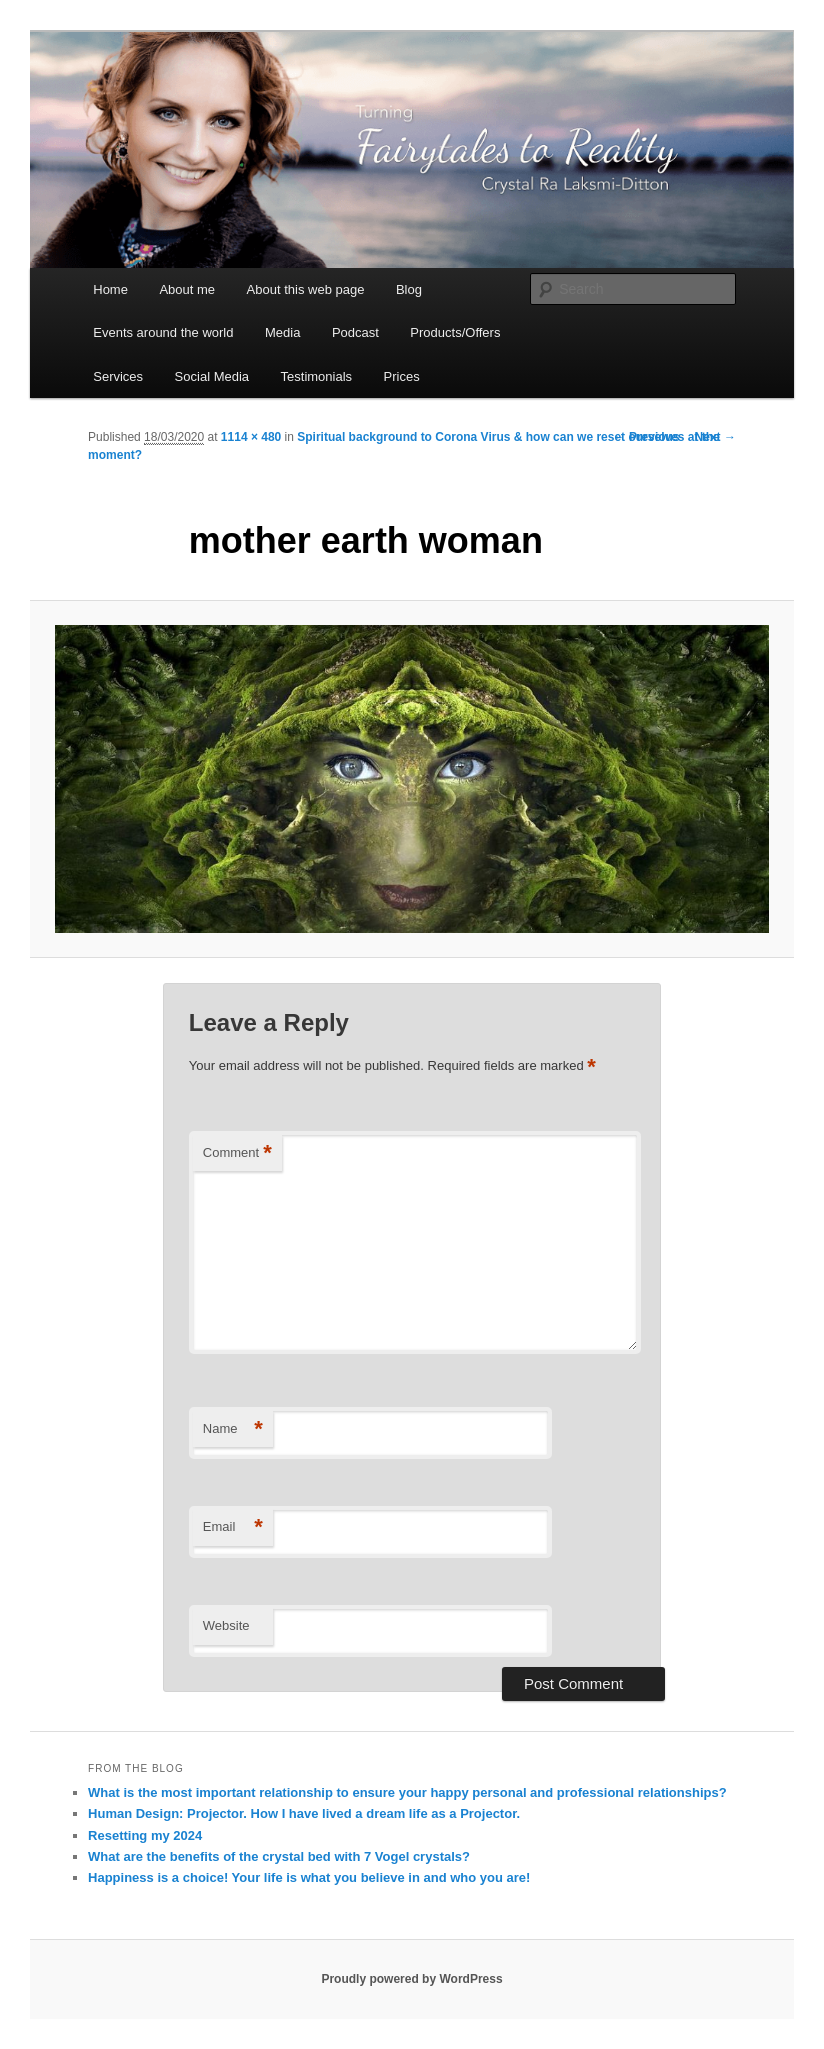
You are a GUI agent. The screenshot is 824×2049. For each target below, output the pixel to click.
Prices (402, 376)
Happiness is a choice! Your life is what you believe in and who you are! (309, 1877)
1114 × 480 (251, 437)
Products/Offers (455, 332)
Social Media (212, 376)
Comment (237, 1153)
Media (282, 332)
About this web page (306, 289)
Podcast (355, 332)
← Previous (647, 437)
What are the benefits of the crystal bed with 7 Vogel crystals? (279, 1856)
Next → (715, 437)
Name (233, 1429)
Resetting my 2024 (145, 1835)
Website (226, 1625)
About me (187, 289)
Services (118, 376)
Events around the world (163, 332)
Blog (409, 289)
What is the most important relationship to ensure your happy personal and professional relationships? (407, 1792)
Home (110, 289)
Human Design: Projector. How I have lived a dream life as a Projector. (304, 1813)
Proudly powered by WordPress (411, 1979)
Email (233, 1527)
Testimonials (317, 376)
